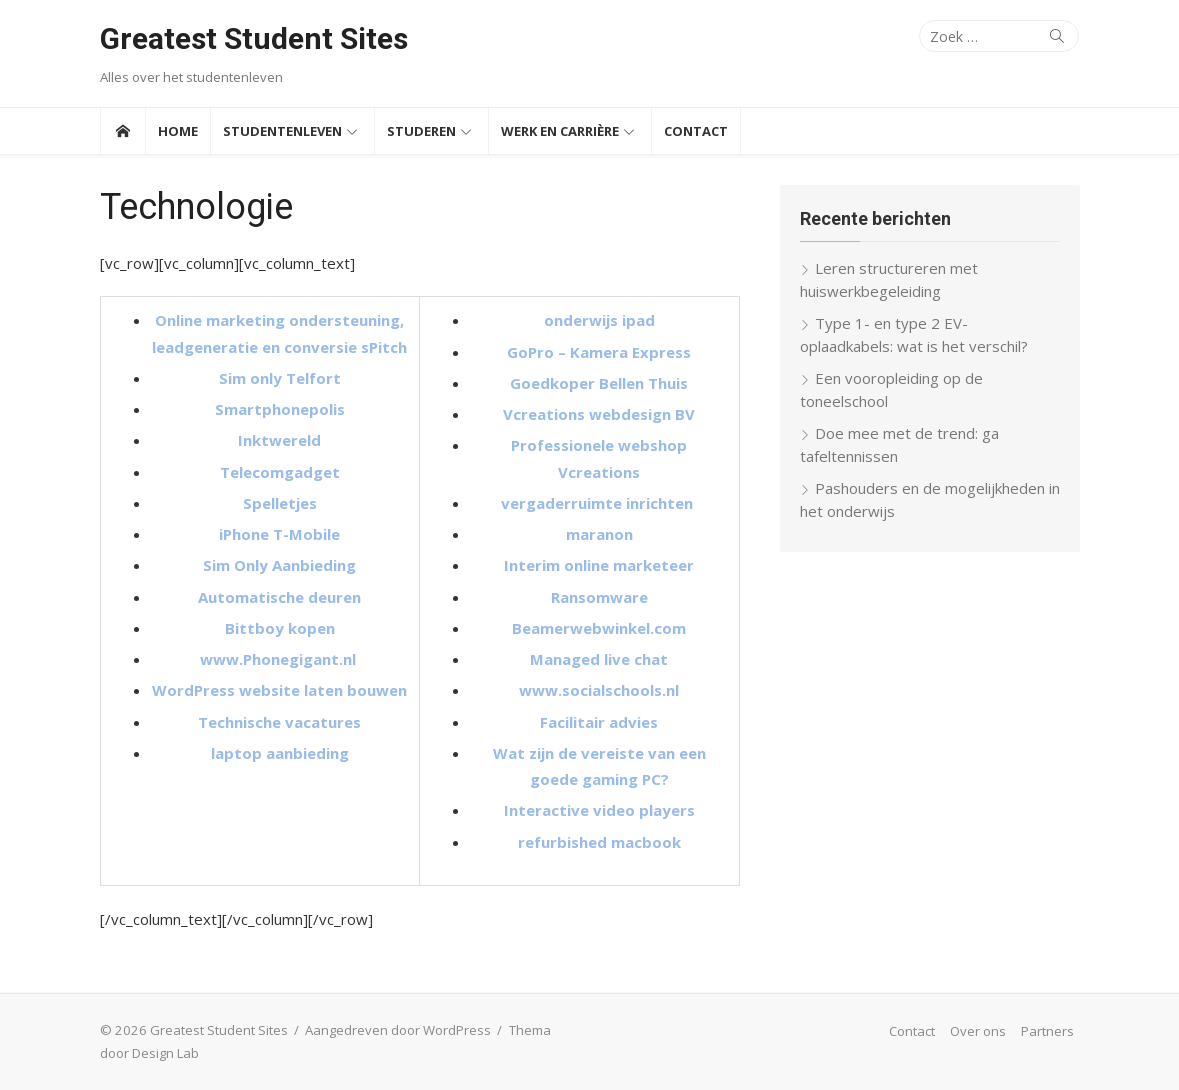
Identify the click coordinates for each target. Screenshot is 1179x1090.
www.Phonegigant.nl (280, 659)
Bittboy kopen (280, 628)
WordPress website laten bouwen (279, 690)
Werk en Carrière (560, 131)
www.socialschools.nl (599, 690)
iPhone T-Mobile (279, 534)
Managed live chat (599, 659)
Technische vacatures (279, 722)
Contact (696, 131)
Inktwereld (279, 440)
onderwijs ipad (599, 320)
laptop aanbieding (280, 753)
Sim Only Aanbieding (279, 565)
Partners (1047, 1031)
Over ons (978, 1031)
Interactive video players (599, 810)
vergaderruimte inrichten (599, 503)
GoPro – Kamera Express (599, 352)
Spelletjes (280, 503)
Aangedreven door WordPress (398, 1030)
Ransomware (599, 597)
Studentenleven (282, 131)
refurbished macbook (599, 842)
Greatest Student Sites (254, 38)
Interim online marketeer (599, 565)
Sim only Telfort (280, 378)
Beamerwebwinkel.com (599, 628)
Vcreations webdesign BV (599, 414)
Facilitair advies (599, 722)
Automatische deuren (279, 597)
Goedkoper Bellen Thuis (599, 383)
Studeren (421, 131)
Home (178, 131)
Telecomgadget (280, 472)
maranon (599, 534)
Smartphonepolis (280, 409)
